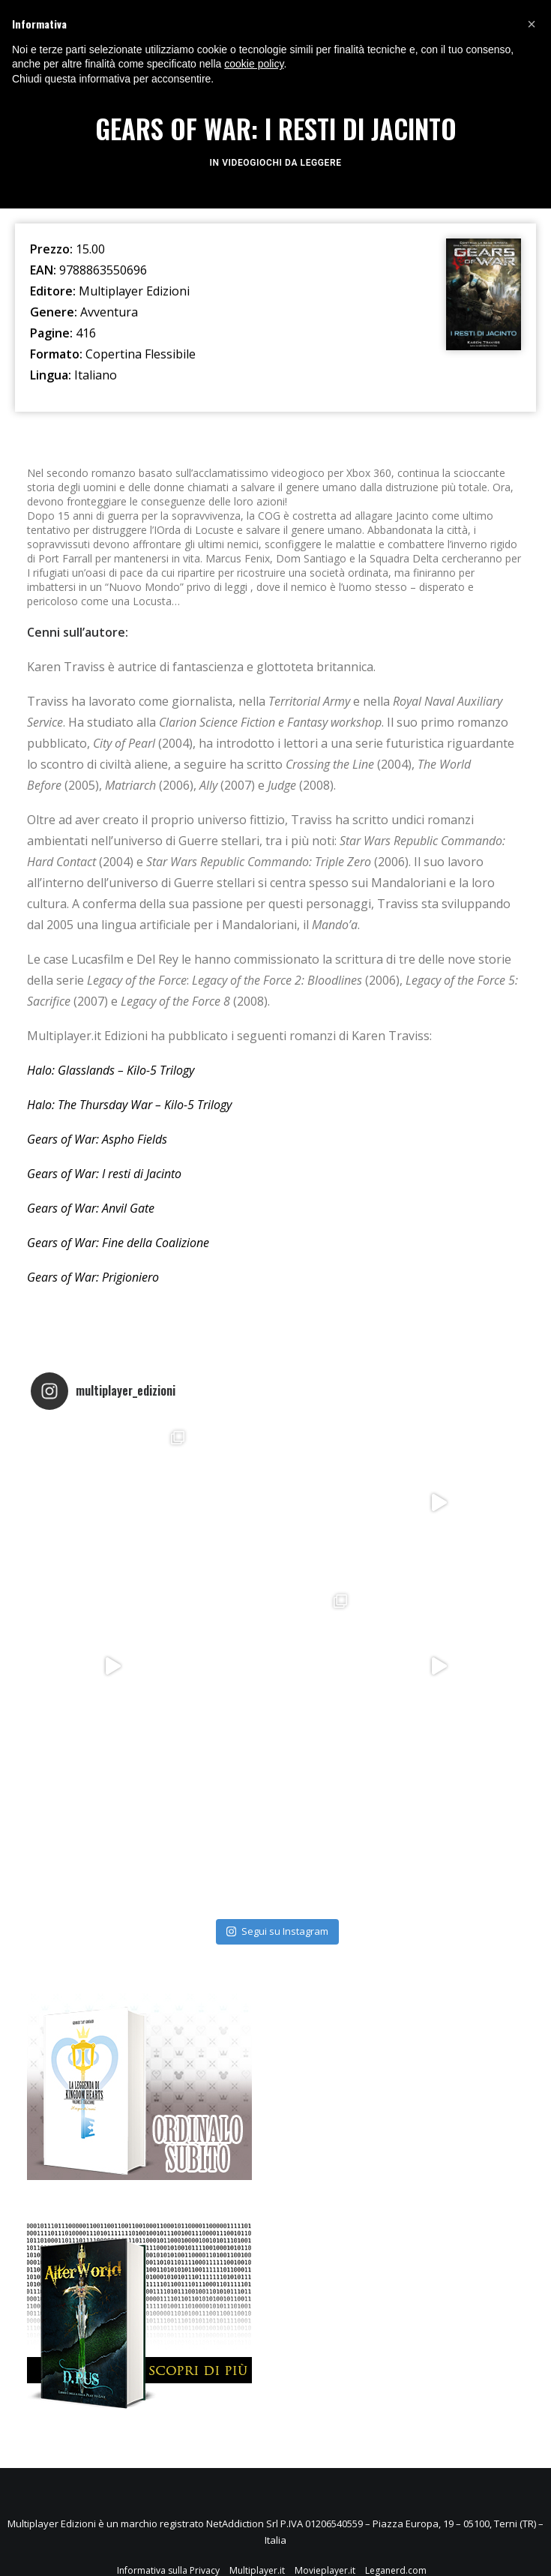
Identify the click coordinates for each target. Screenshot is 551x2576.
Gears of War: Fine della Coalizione (119, 1242)
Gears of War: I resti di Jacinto (104, 1173)
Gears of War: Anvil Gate (90, 1208)
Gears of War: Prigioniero (94, 1277)
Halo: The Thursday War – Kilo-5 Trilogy (129, 1104)
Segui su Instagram (277, 1931)
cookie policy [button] (253, 64)
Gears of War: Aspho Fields (98, 1139)
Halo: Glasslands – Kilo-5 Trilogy (110, 1070)
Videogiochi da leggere (281, 162)
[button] (532, 24)
